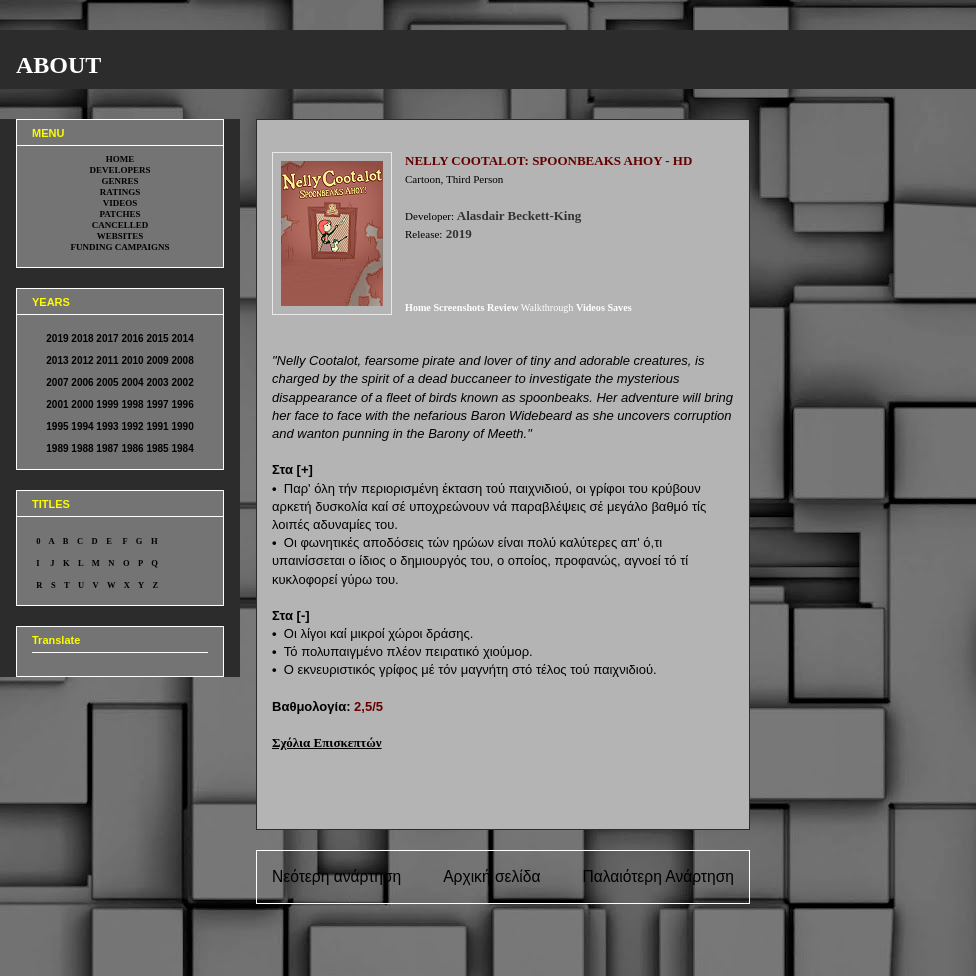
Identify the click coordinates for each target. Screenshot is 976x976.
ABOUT (58, 65)
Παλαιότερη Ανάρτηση (658, 876)
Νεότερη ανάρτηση (336, 876)
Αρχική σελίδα (491, 876)
